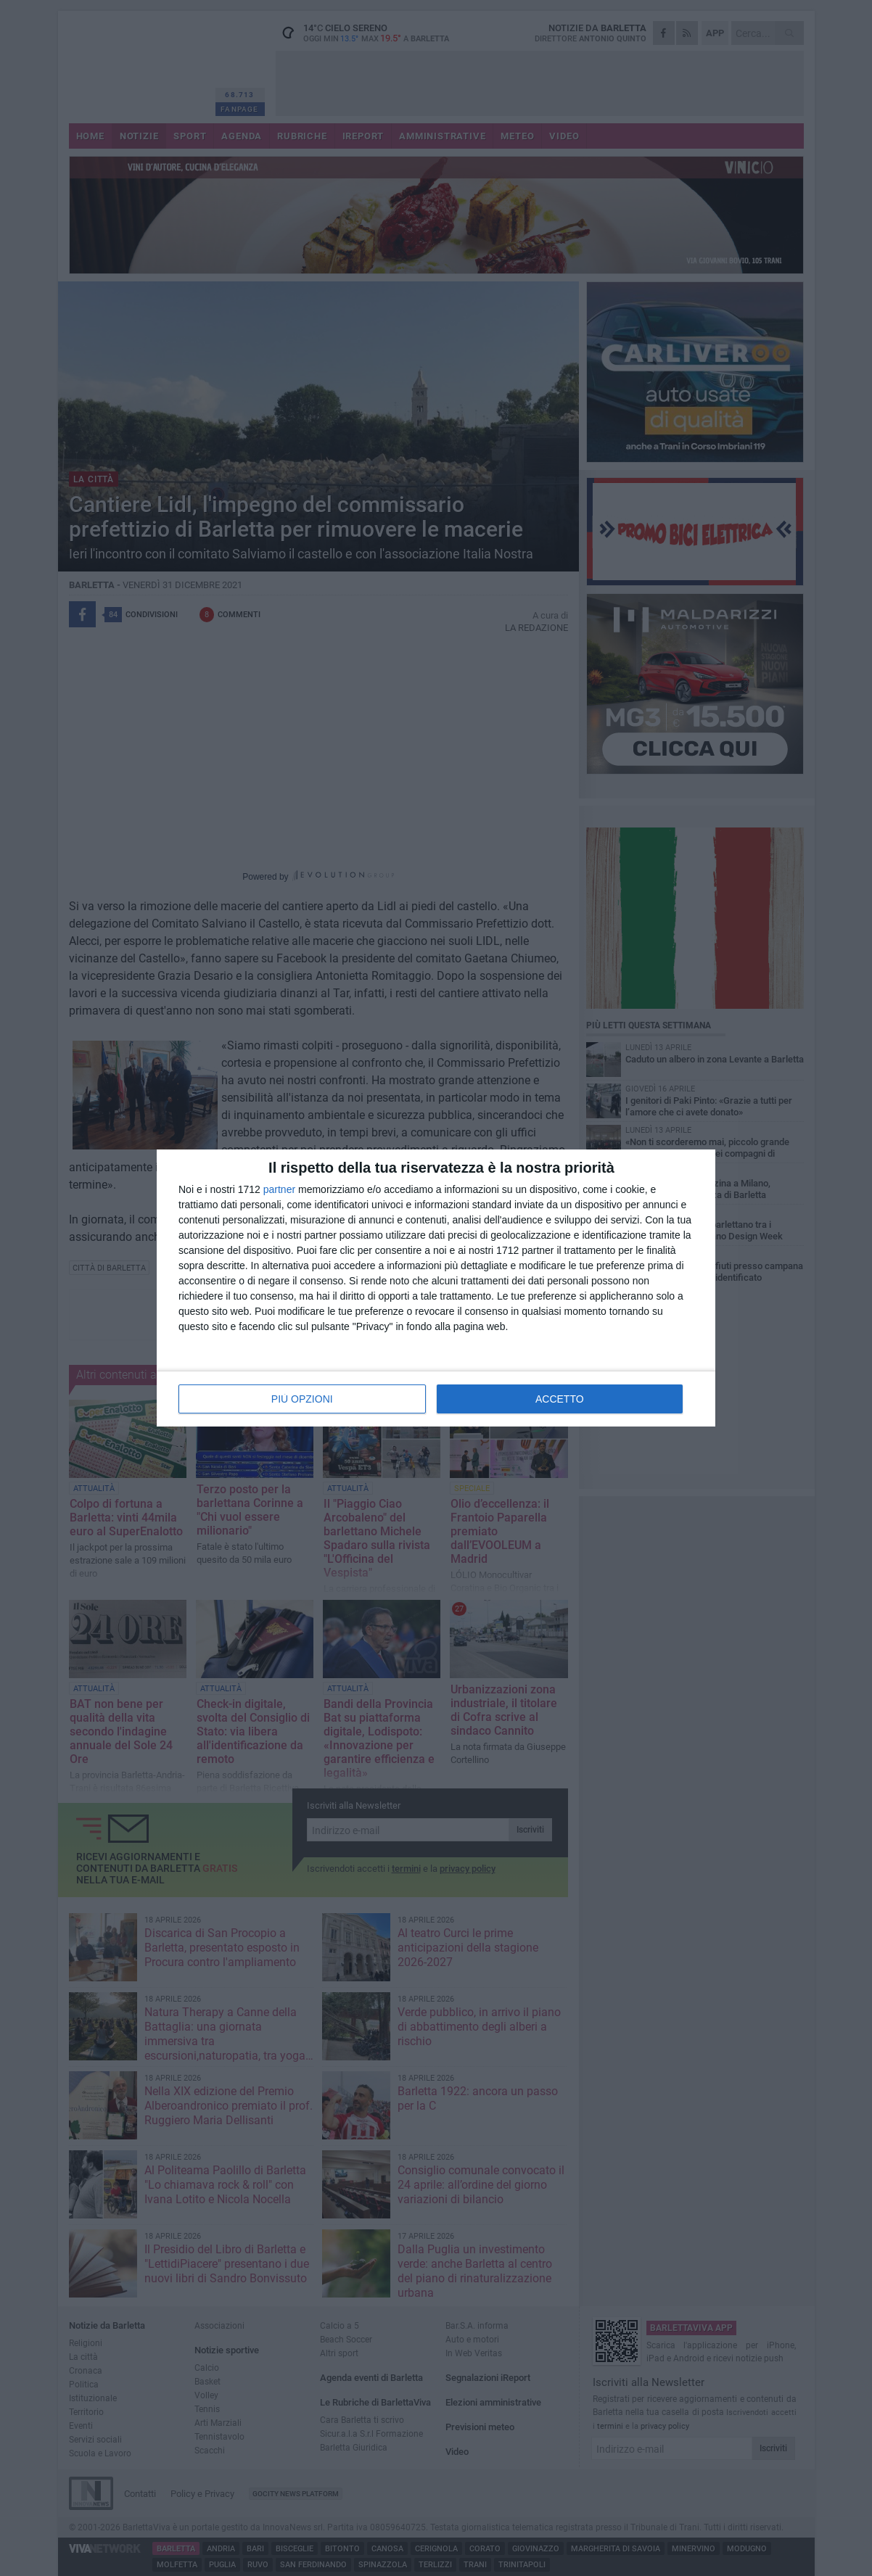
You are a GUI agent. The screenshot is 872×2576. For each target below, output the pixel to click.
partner (279, 1189)
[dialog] (436, 1288)
